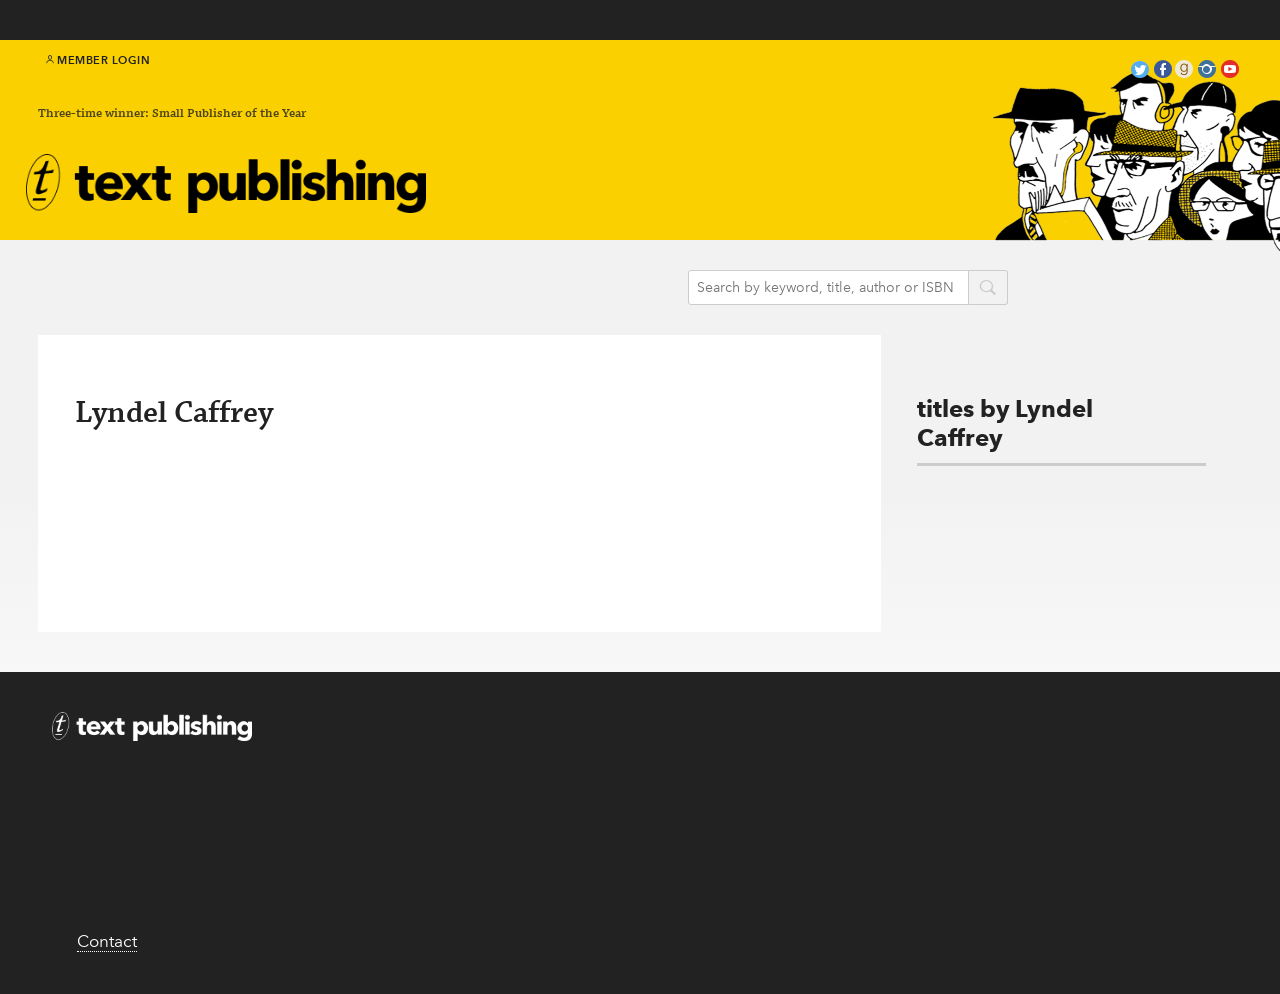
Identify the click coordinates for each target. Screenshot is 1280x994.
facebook (1163, 71)
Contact (107, 941)
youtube (1230, 71)
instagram (1207, 71)
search (988, 289)
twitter (1140, 71)
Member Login (98, 60)
